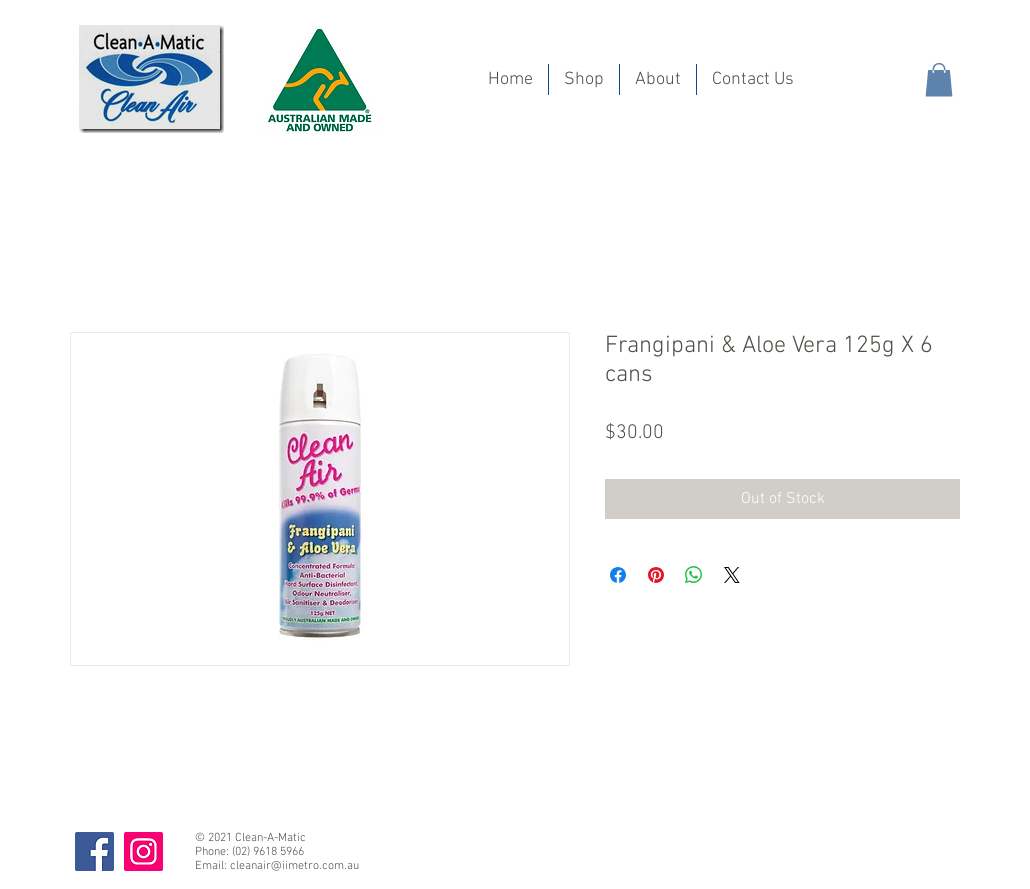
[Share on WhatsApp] (694, 575)
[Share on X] (732, 575)
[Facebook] (94, 851)
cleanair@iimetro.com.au (294, 866)
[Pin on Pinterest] (656, 575)
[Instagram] (143, 851)
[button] (939, 79)
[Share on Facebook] (618, 575)
